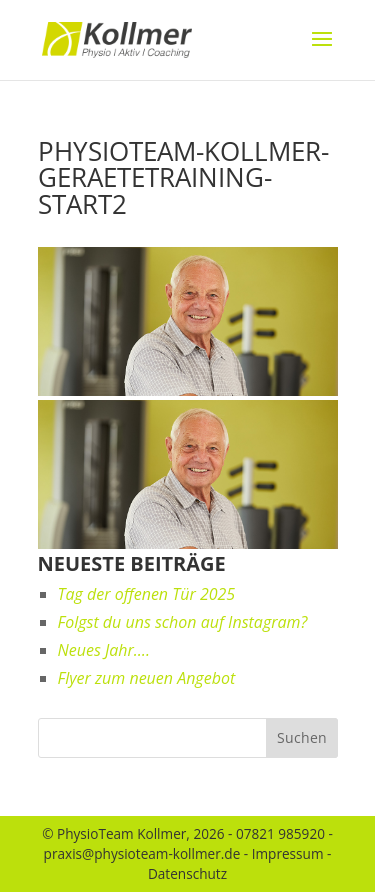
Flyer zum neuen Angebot (147, 678)
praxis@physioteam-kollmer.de (142, 853)
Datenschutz (187, 873)
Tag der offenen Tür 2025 (147, 594)
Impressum (288, 853)
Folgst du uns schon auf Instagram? (183, 622)
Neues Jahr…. (104, 650)
